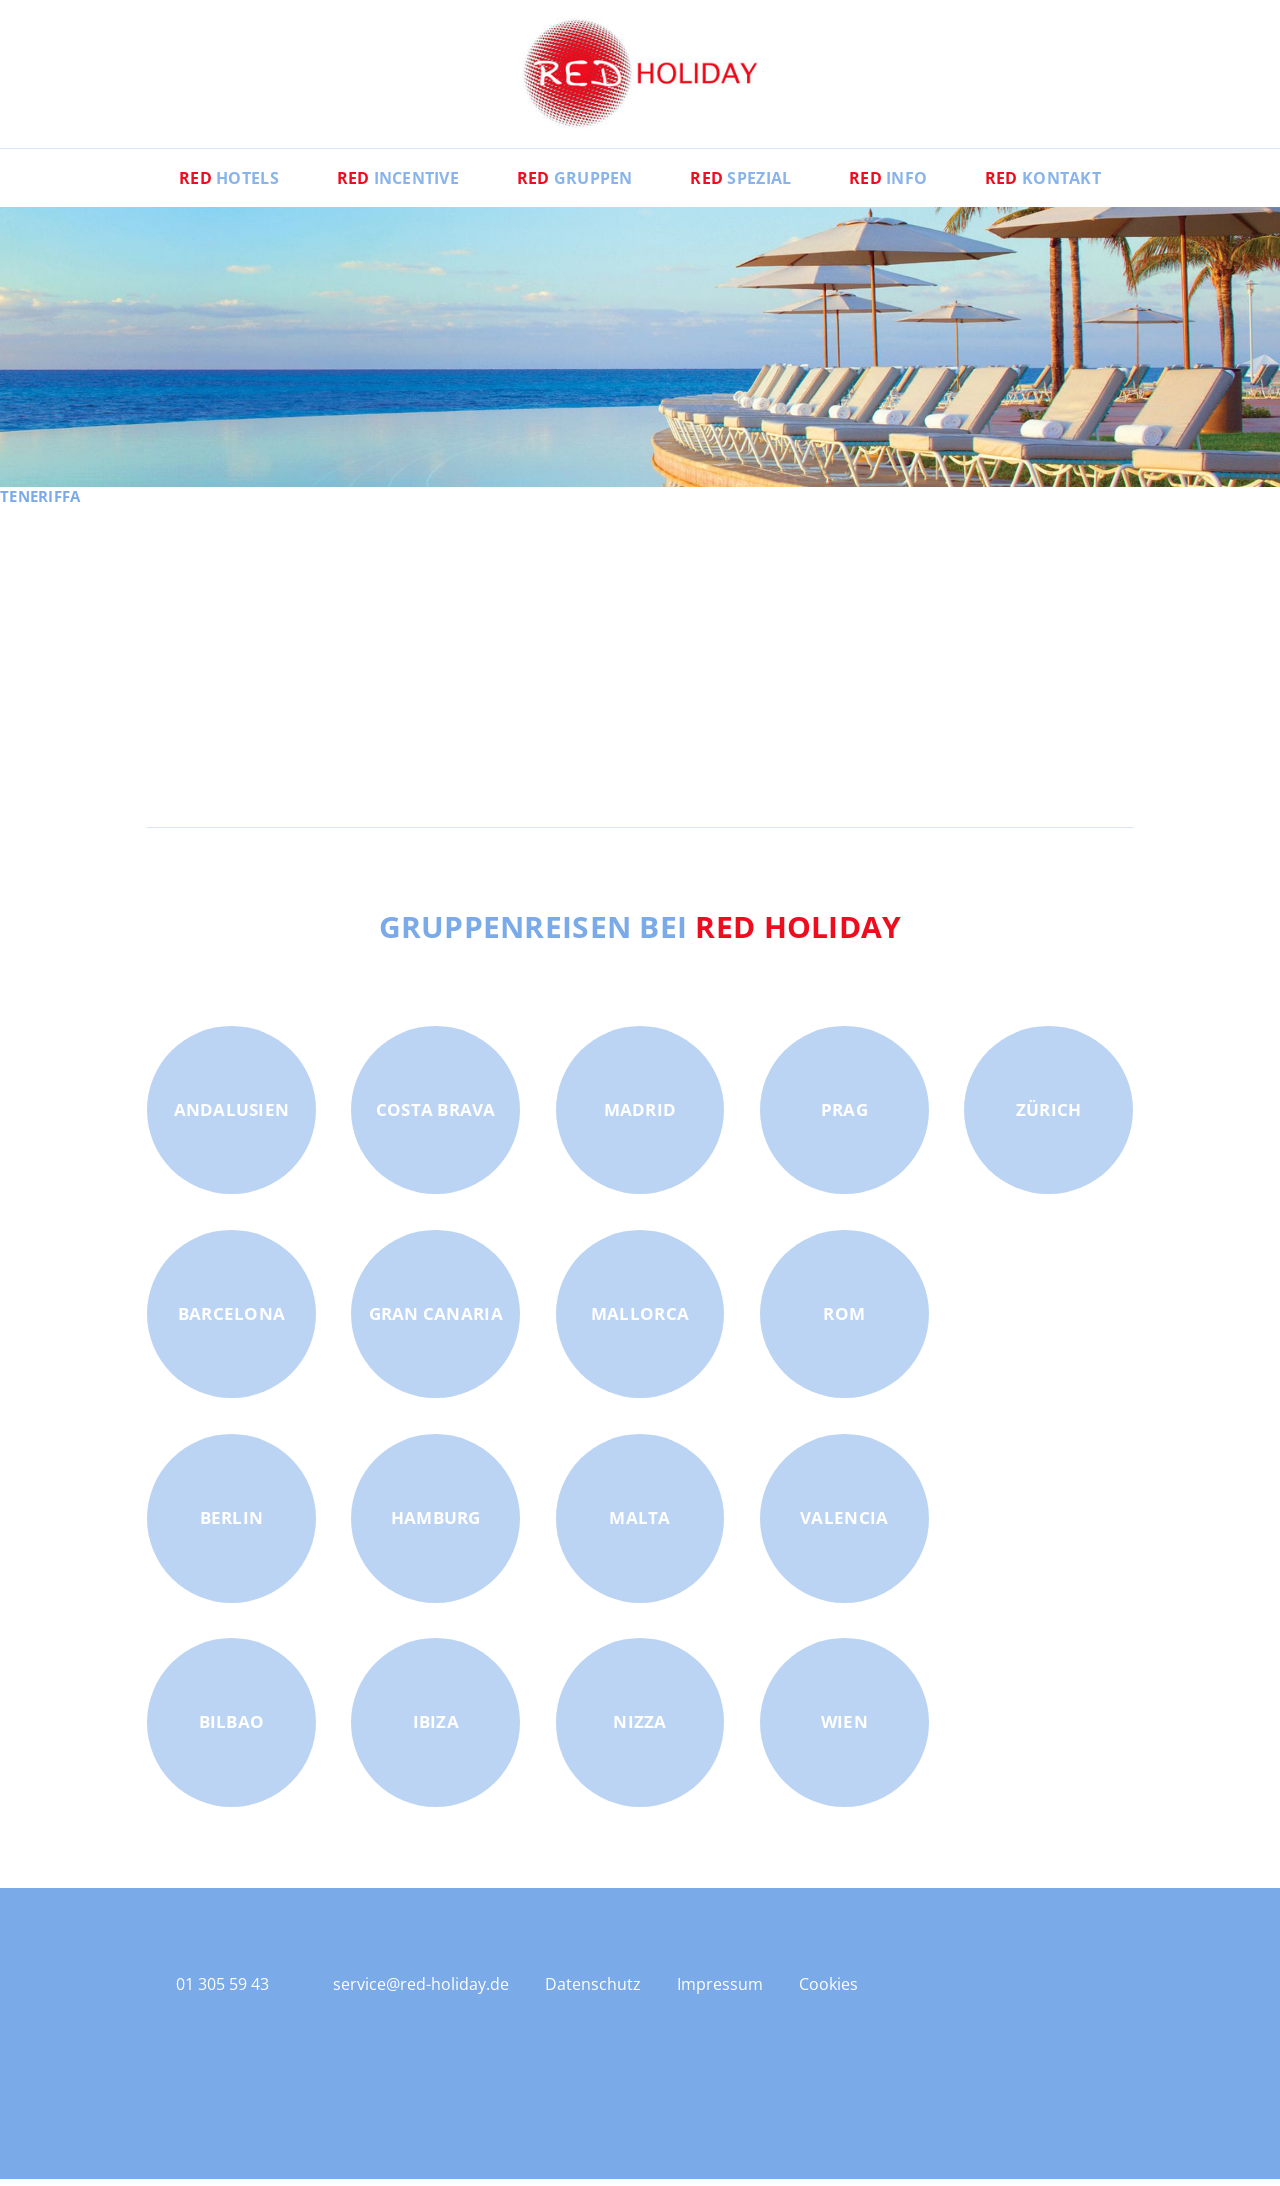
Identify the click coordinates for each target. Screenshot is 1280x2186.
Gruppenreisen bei (640, 934)
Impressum (720, 1992)
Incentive (393, 185)
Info (893, 185)
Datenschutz (593, 1992)
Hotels (221, 185)
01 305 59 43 (222, 1991)
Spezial (742, 185)
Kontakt (1051, 185)
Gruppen (573, 185)
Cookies (828, 1992)
